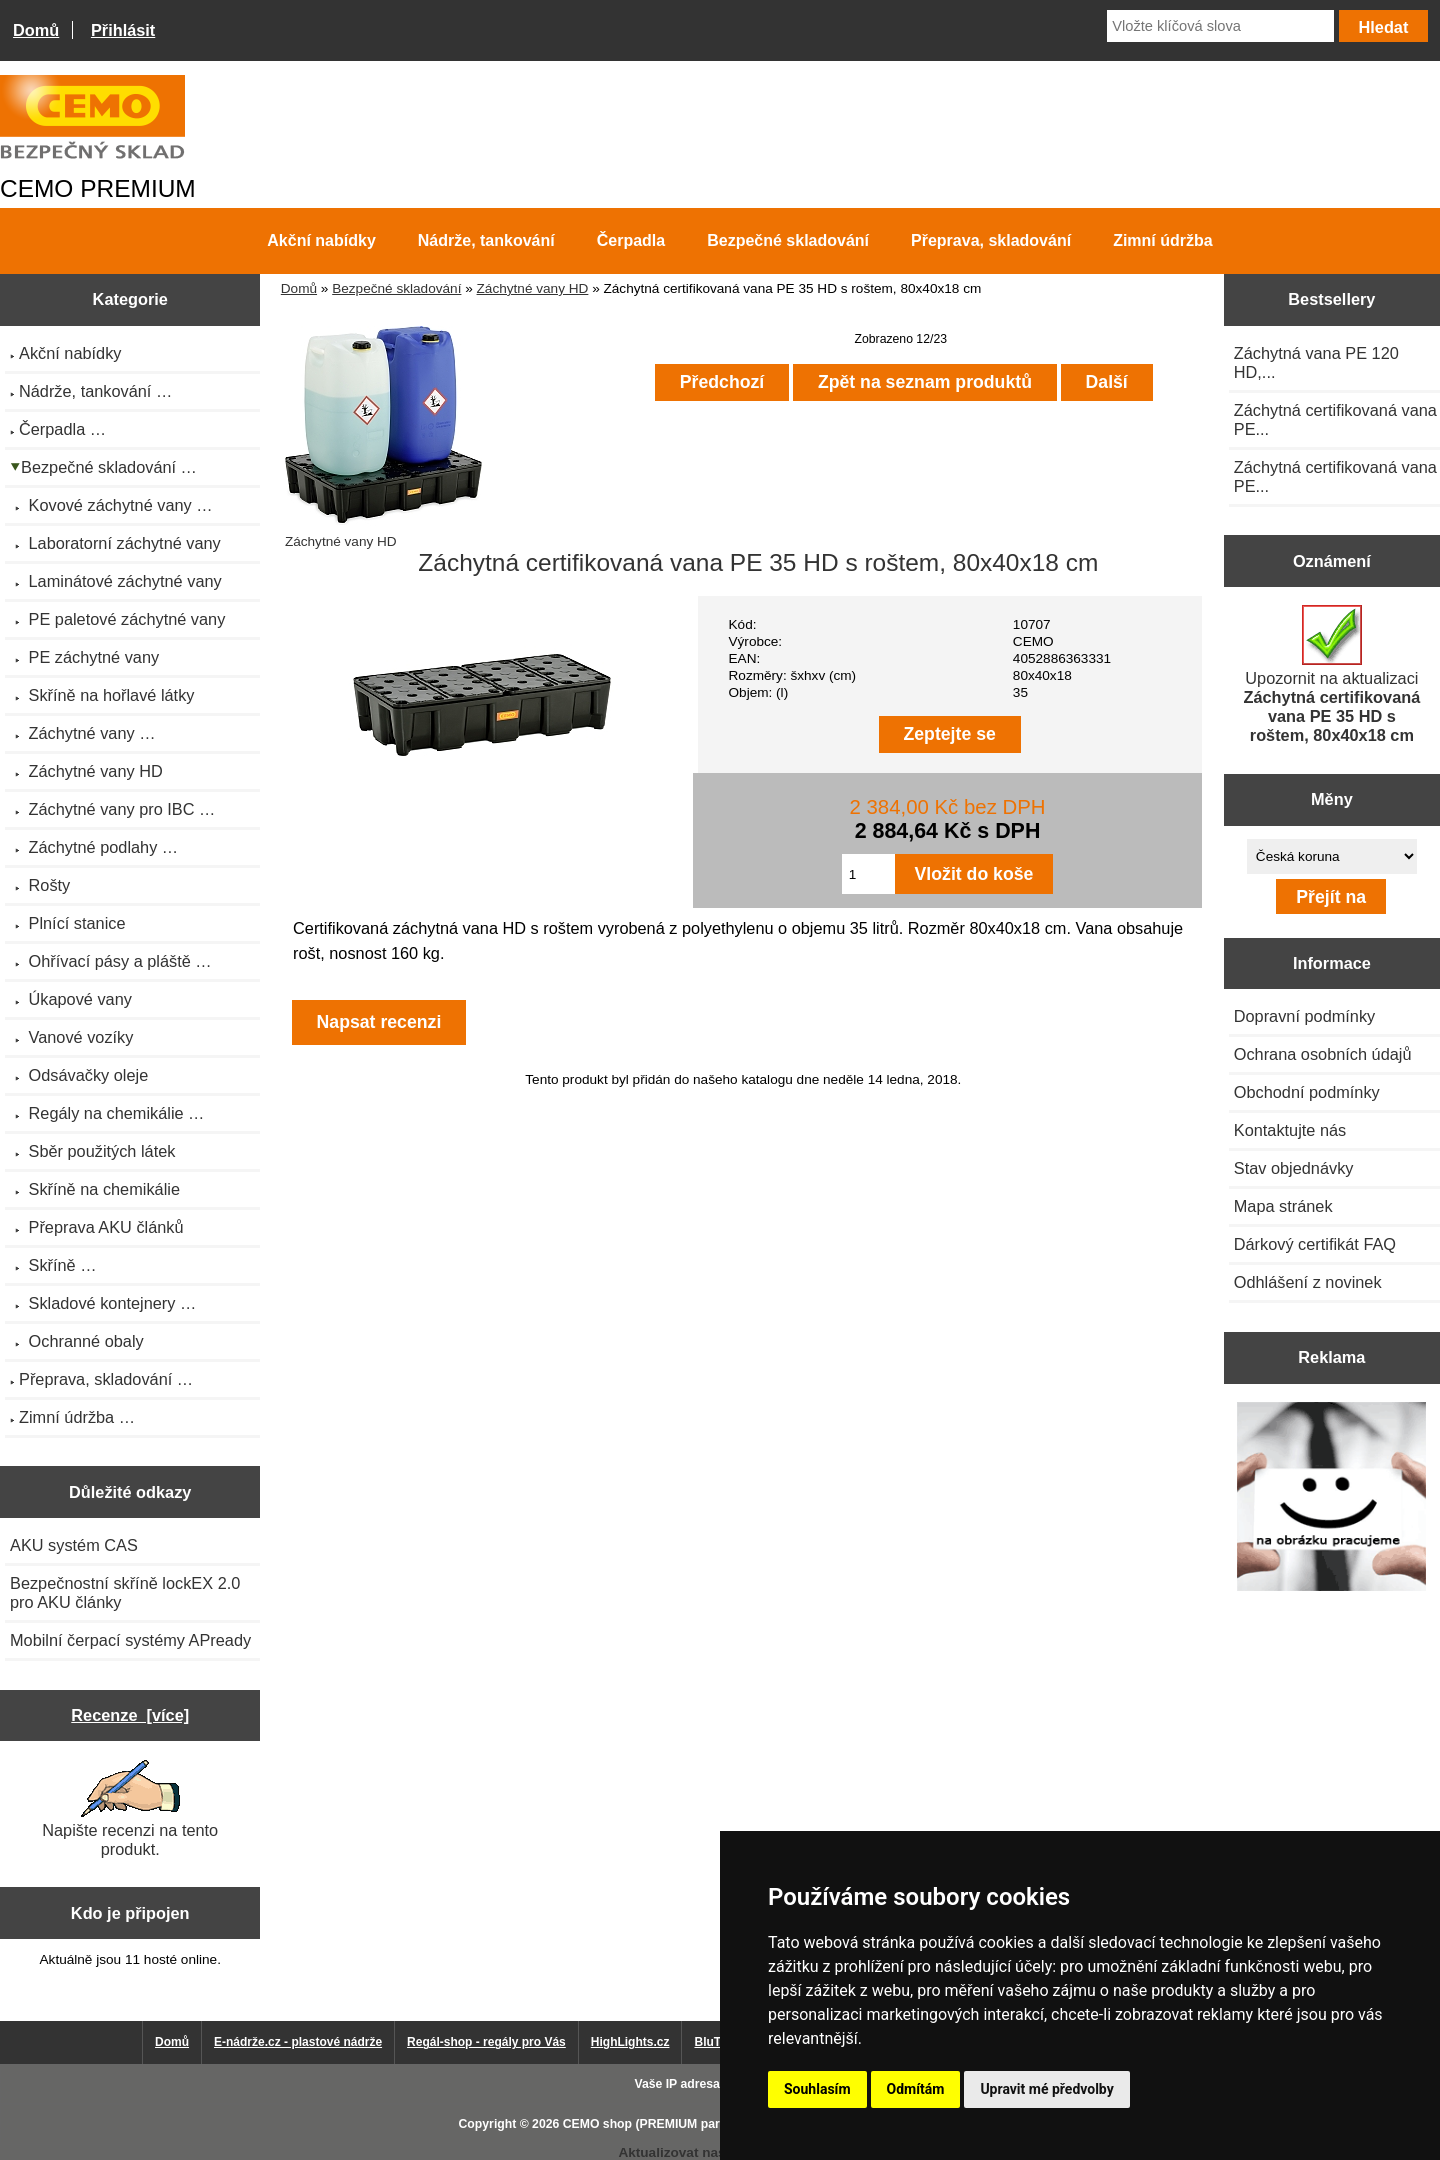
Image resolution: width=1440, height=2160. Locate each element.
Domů (36, 30)
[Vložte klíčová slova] (1220, 26)
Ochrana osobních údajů (1323, 1054)
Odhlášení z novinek (1308, 1282)
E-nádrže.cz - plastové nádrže (298, 2042)
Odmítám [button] (916, 2089)
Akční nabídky (321, 240)
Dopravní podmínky (1304, 1016)
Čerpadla (631, 240)
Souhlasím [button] (817, 2089)
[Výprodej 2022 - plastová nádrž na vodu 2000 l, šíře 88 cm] (1331, 1498)
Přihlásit (123, 30)
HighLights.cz (630, 2042)
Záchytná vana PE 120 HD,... (1316, 362)
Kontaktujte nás (1290, 1130)
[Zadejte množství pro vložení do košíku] (868, 874)
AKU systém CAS (74, 1545)
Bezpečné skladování (396, 288)
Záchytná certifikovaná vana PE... (1335, 419)
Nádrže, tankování (486, 240)
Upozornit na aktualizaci (1331, 674)
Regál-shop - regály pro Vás (486, 2042)
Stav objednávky (1294, 1168)
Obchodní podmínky (1307, 1092)
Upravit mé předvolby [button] (1046, 2089)
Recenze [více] (130, 1715)
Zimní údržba (1163, 240)
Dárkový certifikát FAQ (1315, 1244)
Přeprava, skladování (991, 240)
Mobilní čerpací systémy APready (130, 1640)
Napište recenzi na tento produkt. (130, 1809)
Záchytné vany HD (533, 288)
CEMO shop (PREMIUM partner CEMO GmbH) (695, 2124)
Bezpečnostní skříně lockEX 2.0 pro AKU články (125, 1592)
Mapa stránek (1283, 1206)
